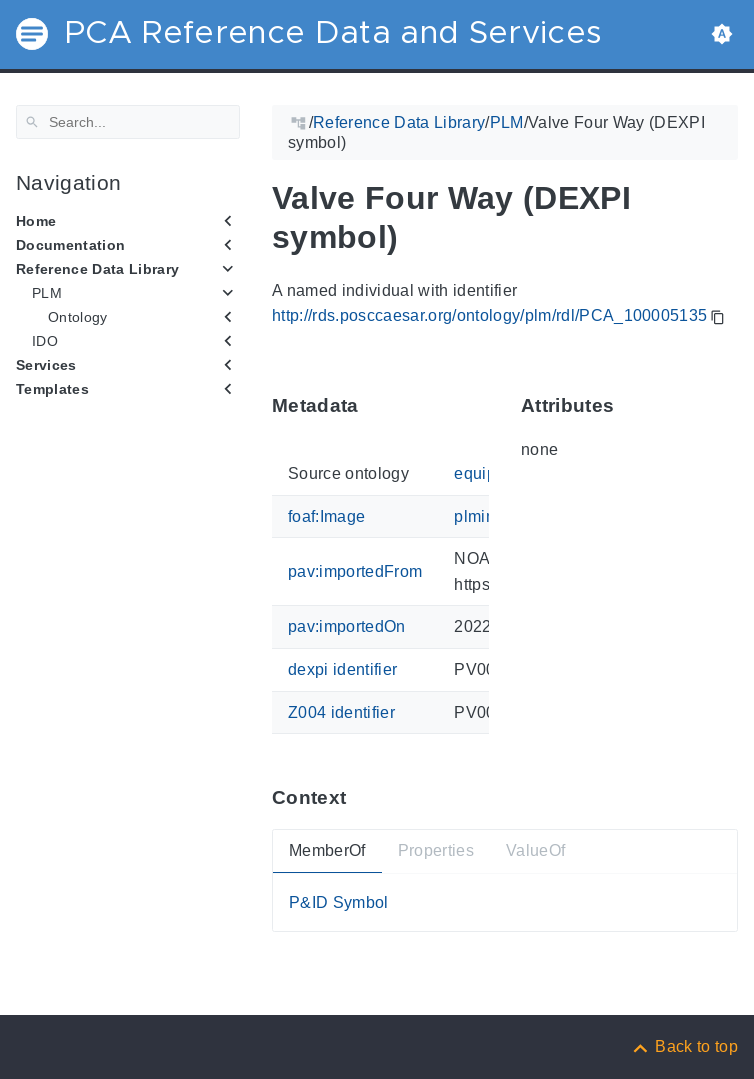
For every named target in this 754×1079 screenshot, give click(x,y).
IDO (45, 341)
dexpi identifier (342, 669)
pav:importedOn (347, 626)
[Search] (128, 122)
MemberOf (327, 850)
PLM (47, 293)
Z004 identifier (341, 711)
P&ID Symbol (339, 902)
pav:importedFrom (355, 571)
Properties (436, 850)
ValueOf (535, 850)
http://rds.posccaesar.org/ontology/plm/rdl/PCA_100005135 (489, 315)
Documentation (70, 245)
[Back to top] (684, 1046)
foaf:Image (326, 515)
